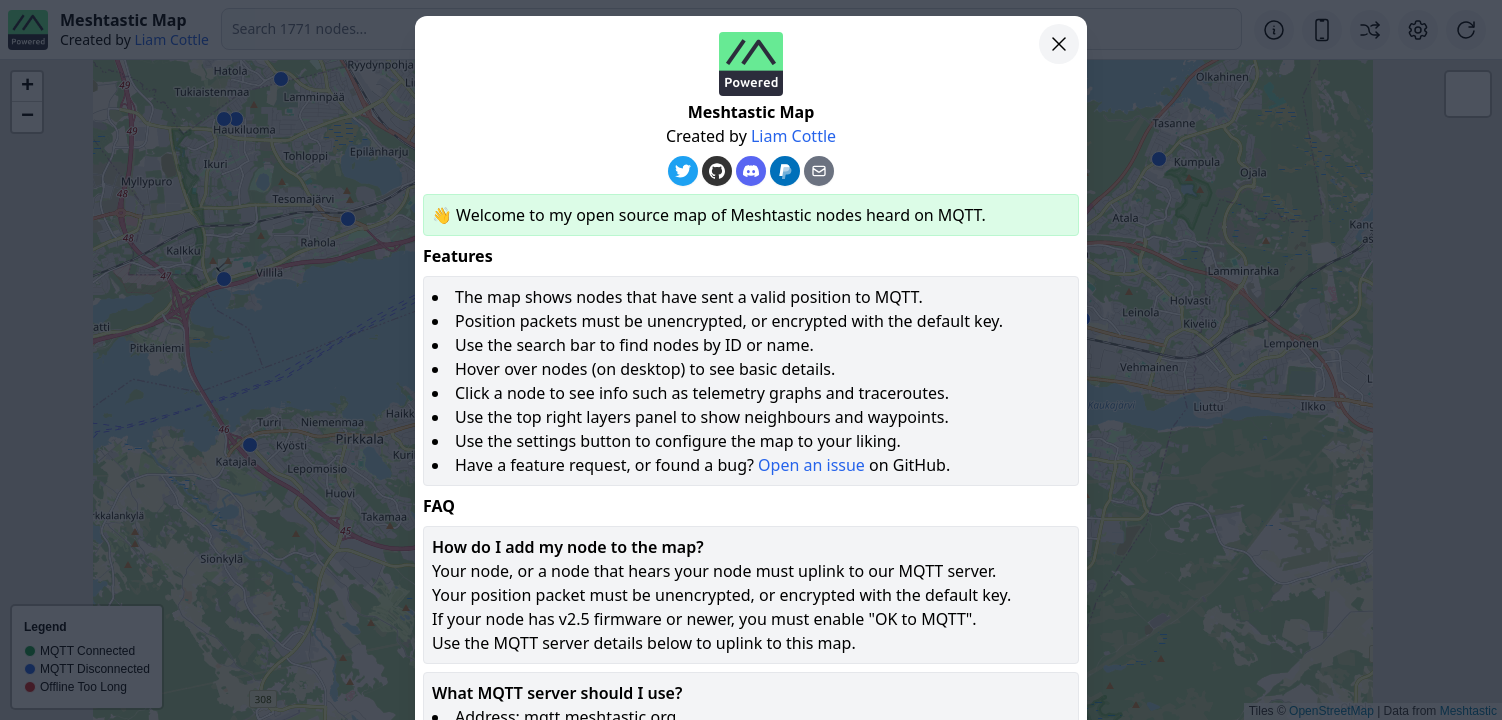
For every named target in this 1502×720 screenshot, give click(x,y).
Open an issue (811, 465)
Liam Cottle (793, 136)
